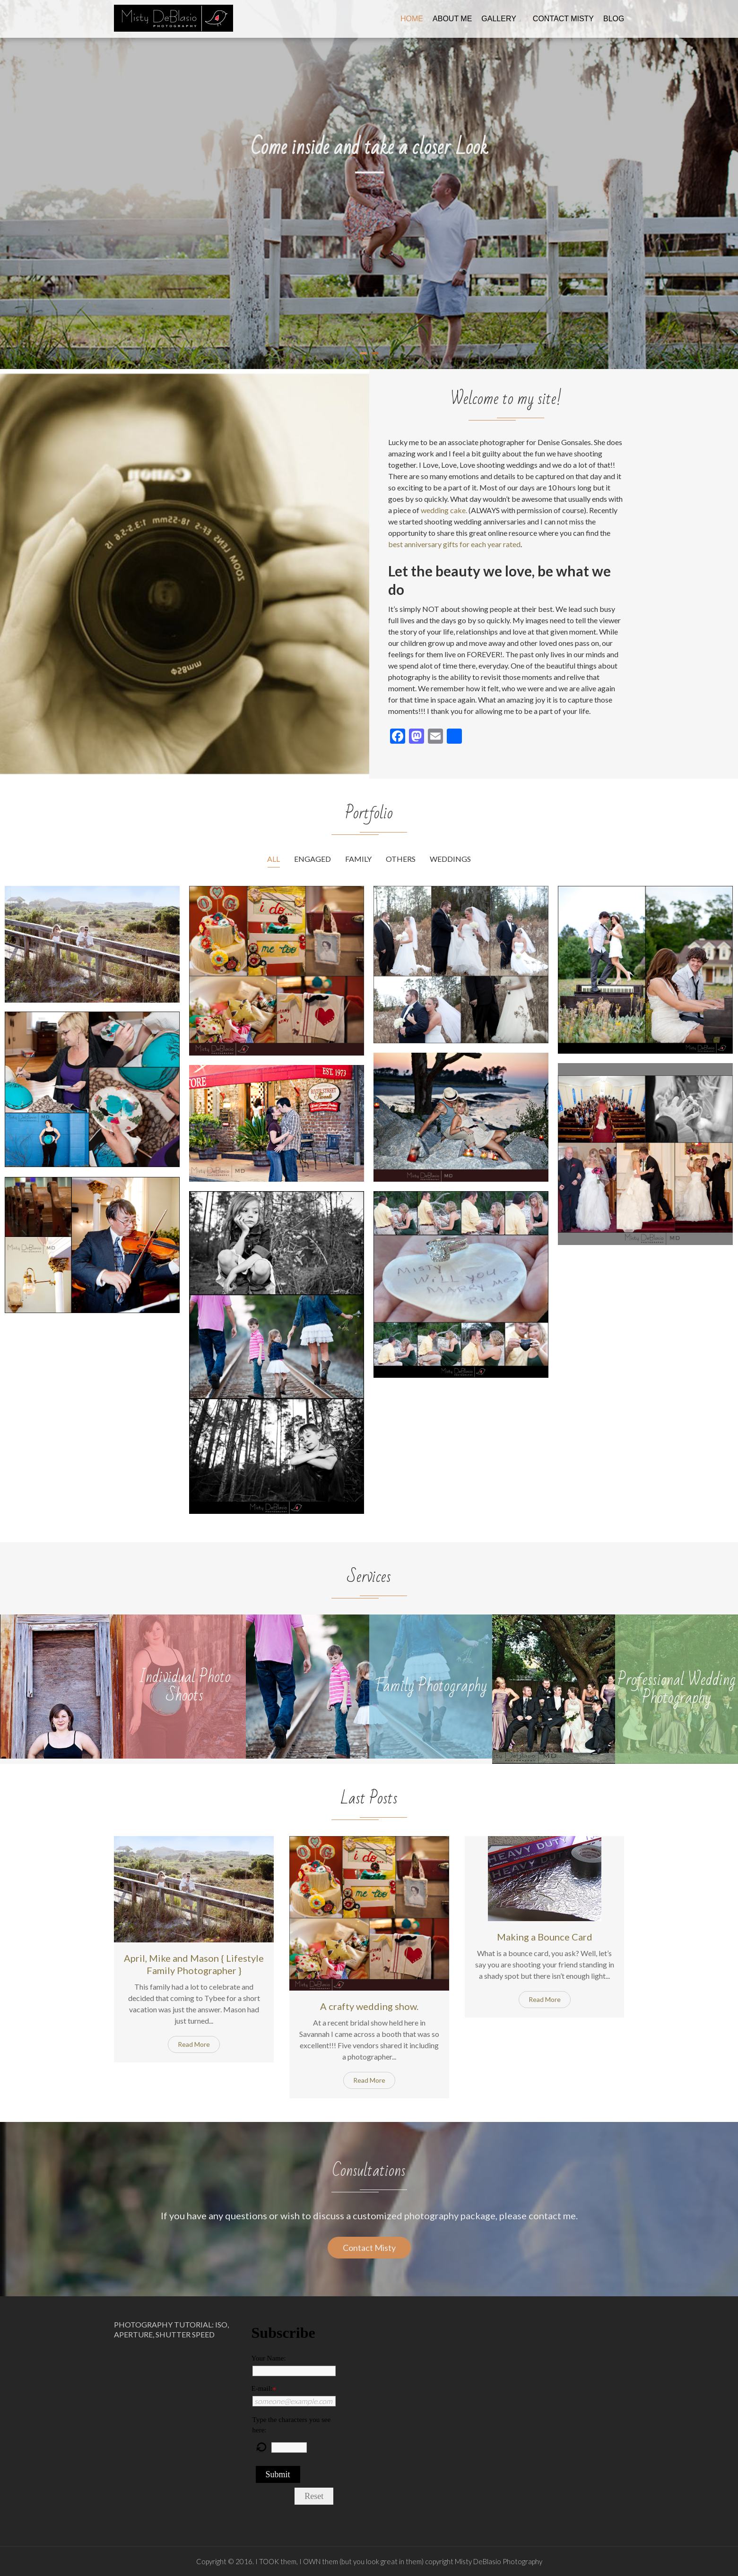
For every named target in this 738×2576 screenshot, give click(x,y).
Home (411, 19)
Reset (313, 2496)
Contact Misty (563, 19)
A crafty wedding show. (369, 2006)
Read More (194, 2044)
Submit (278, 2474)
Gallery (498, 19)
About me (452, 19)
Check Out (364, 224)
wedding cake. (444, 510)
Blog (613, 19)
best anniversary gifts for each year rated (454, 544)
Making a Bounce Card (544, 1936)
